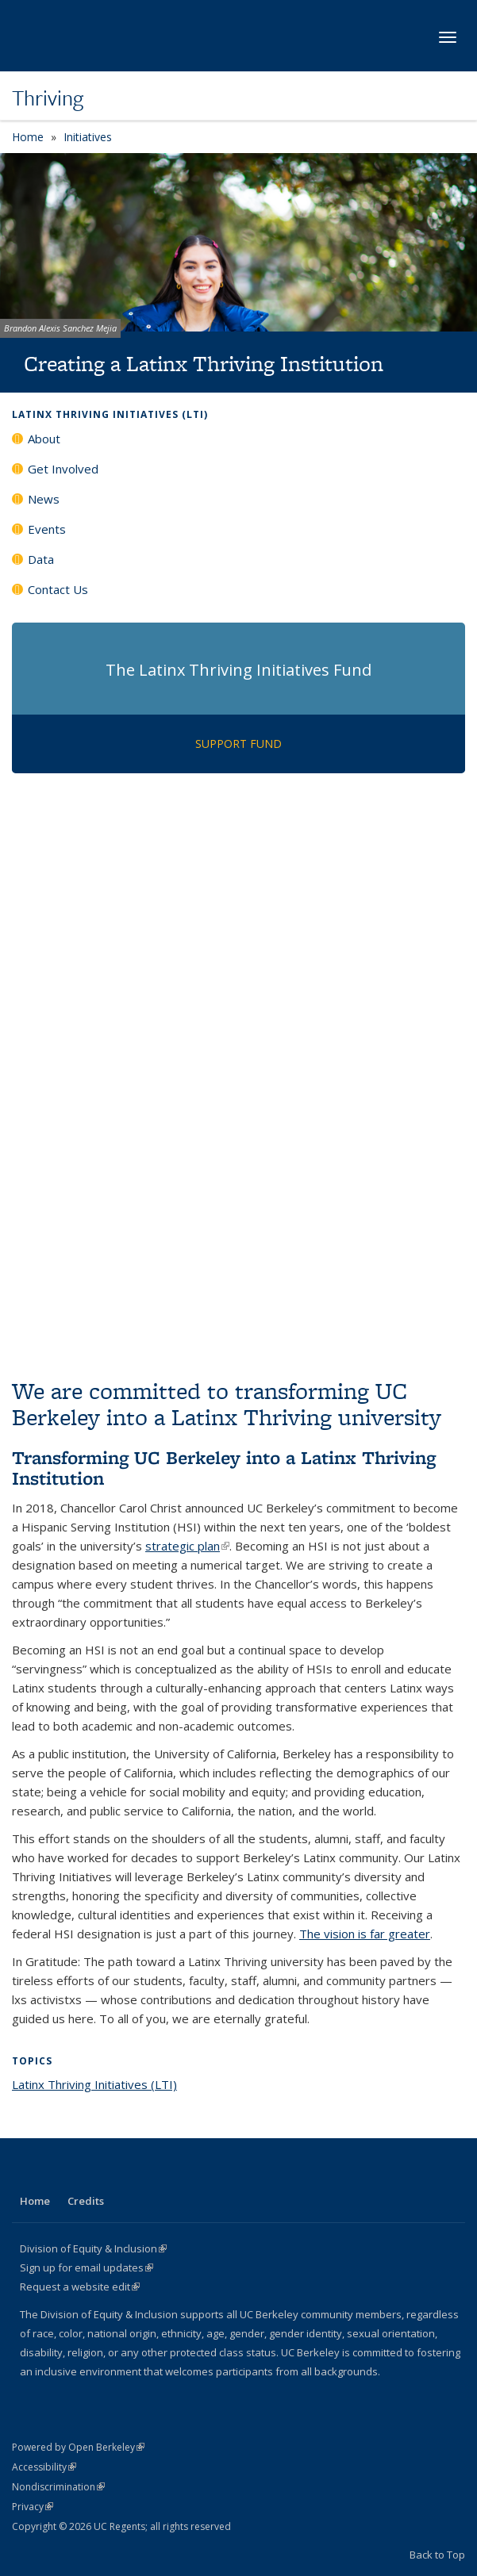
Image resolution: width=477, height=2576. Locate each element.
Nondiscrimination (58, 2487)
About (44, 439)
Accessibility (44, 2467)
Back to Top (437, 2554)
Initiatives (87, 136)
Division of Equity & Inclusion (93, 2248)
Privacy (32, 2506)
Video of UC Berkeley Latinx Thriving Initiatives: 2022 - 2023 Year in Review (238, 1222)
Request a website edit (80, 2286)
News (44, 499)
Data (41, 559)
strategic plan (187, 1546)
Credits (85, 2201)
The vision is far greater (364, 1934)
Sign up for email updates (86, 2267)
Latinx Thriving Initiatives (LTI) (110, 414)
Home (28, 136)
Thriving (47, 97)
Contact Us (58, 589)
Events (47, 529)
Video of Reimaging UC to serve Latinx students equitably (238, 928)
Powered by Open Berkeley (78, 2447)
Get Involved (63, 469)
